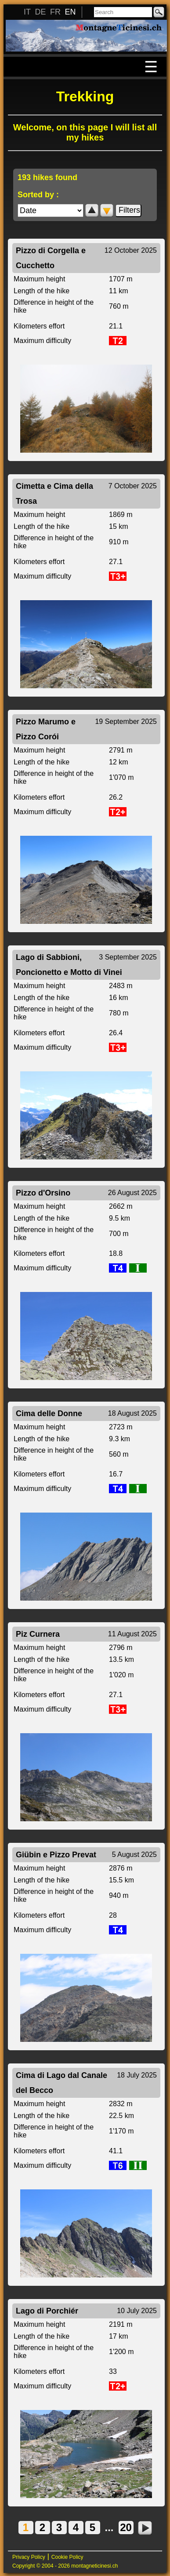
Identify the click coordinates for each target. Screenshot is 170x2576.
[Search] (123, 12)
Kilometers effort (39, 326)
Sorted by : (38, 194)
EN (70, 11)
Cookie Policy (67, 2557)
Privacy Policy (28, 2557)
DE (40, 11)
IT (27, 11)
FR (55, 11)
